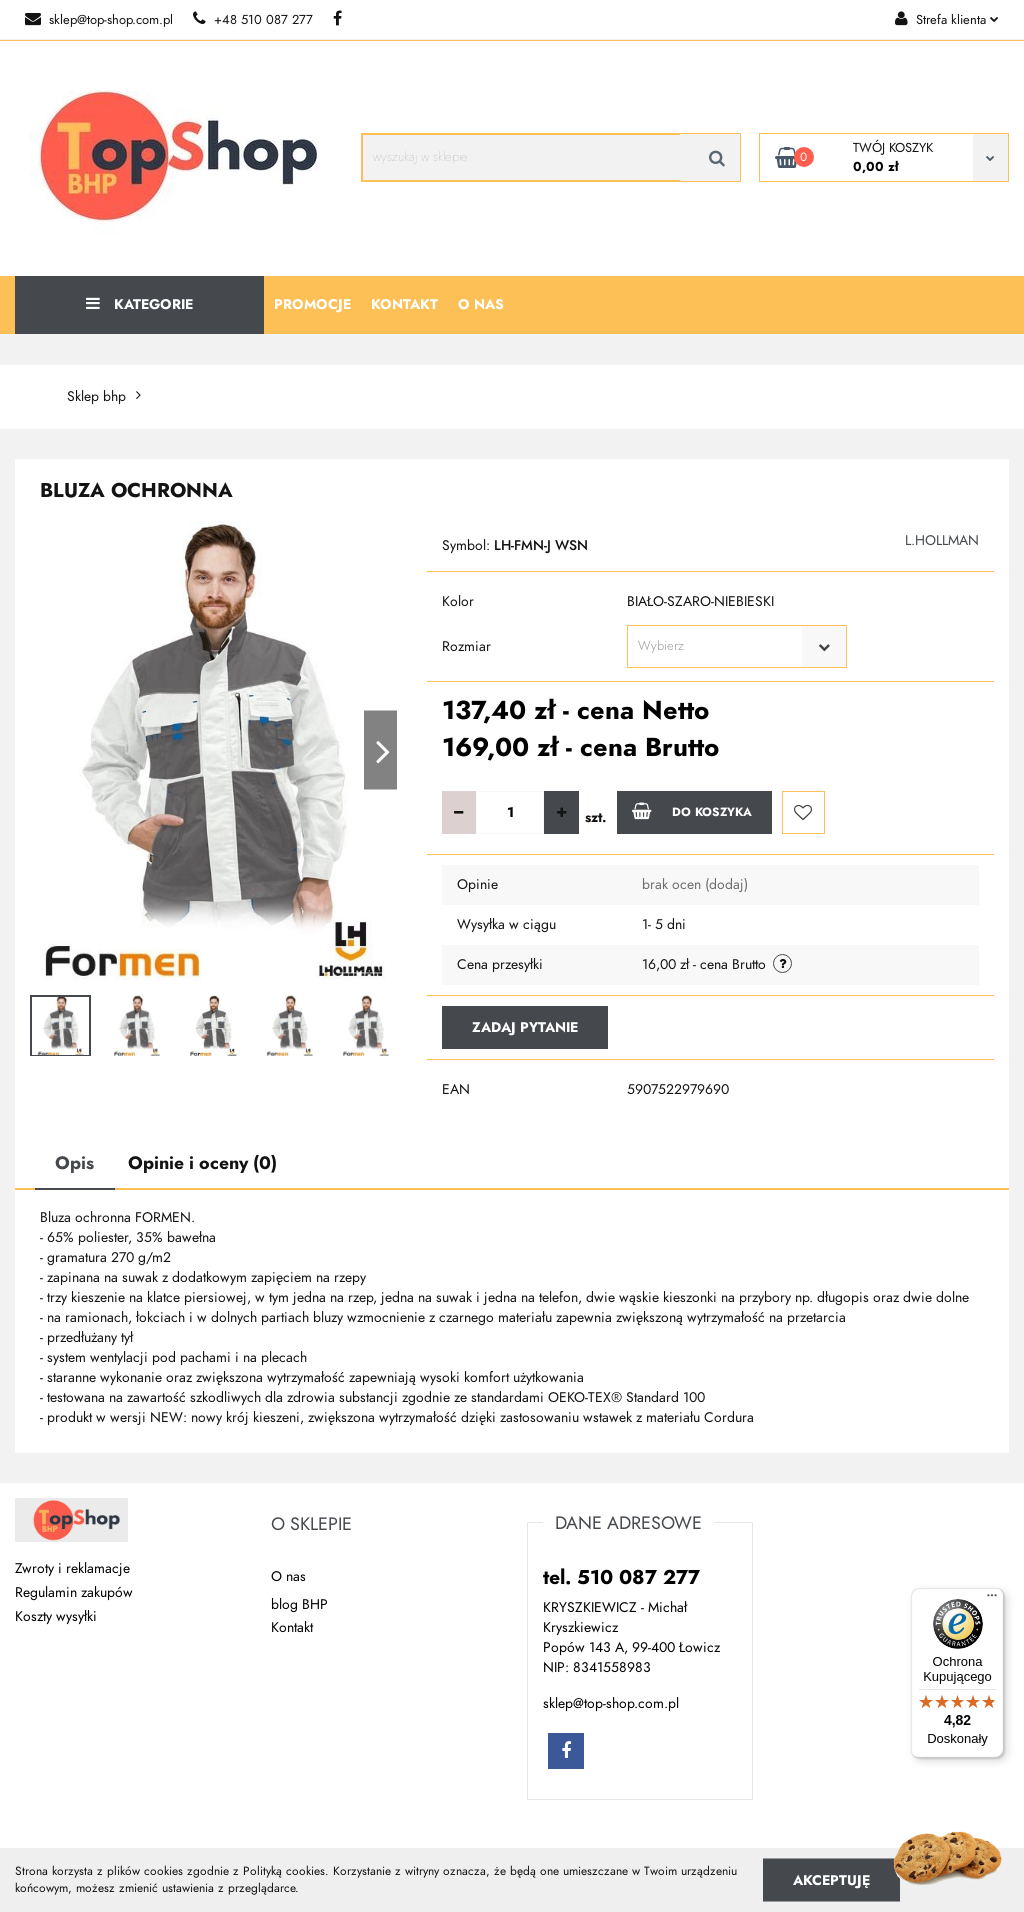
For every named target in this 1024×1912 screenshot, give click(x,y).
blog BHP (299, 1604)
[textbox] (719, 646)
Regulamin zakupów (74, 1592)
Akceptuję (831, 1879)
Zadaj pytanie (525, 1027)
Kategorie (139, 304)
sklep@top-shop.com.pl (99, 20)
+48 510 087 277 (253, 20)
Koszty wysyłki (56, 1616)
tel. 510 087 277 (621, 1577)
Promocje (312, 304)
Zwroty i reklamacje (72, 1568)
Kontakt (404, 304)
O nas (481, 304)
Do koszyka (692, 811)
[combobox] (737, 646)
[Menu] (992, 1600)
